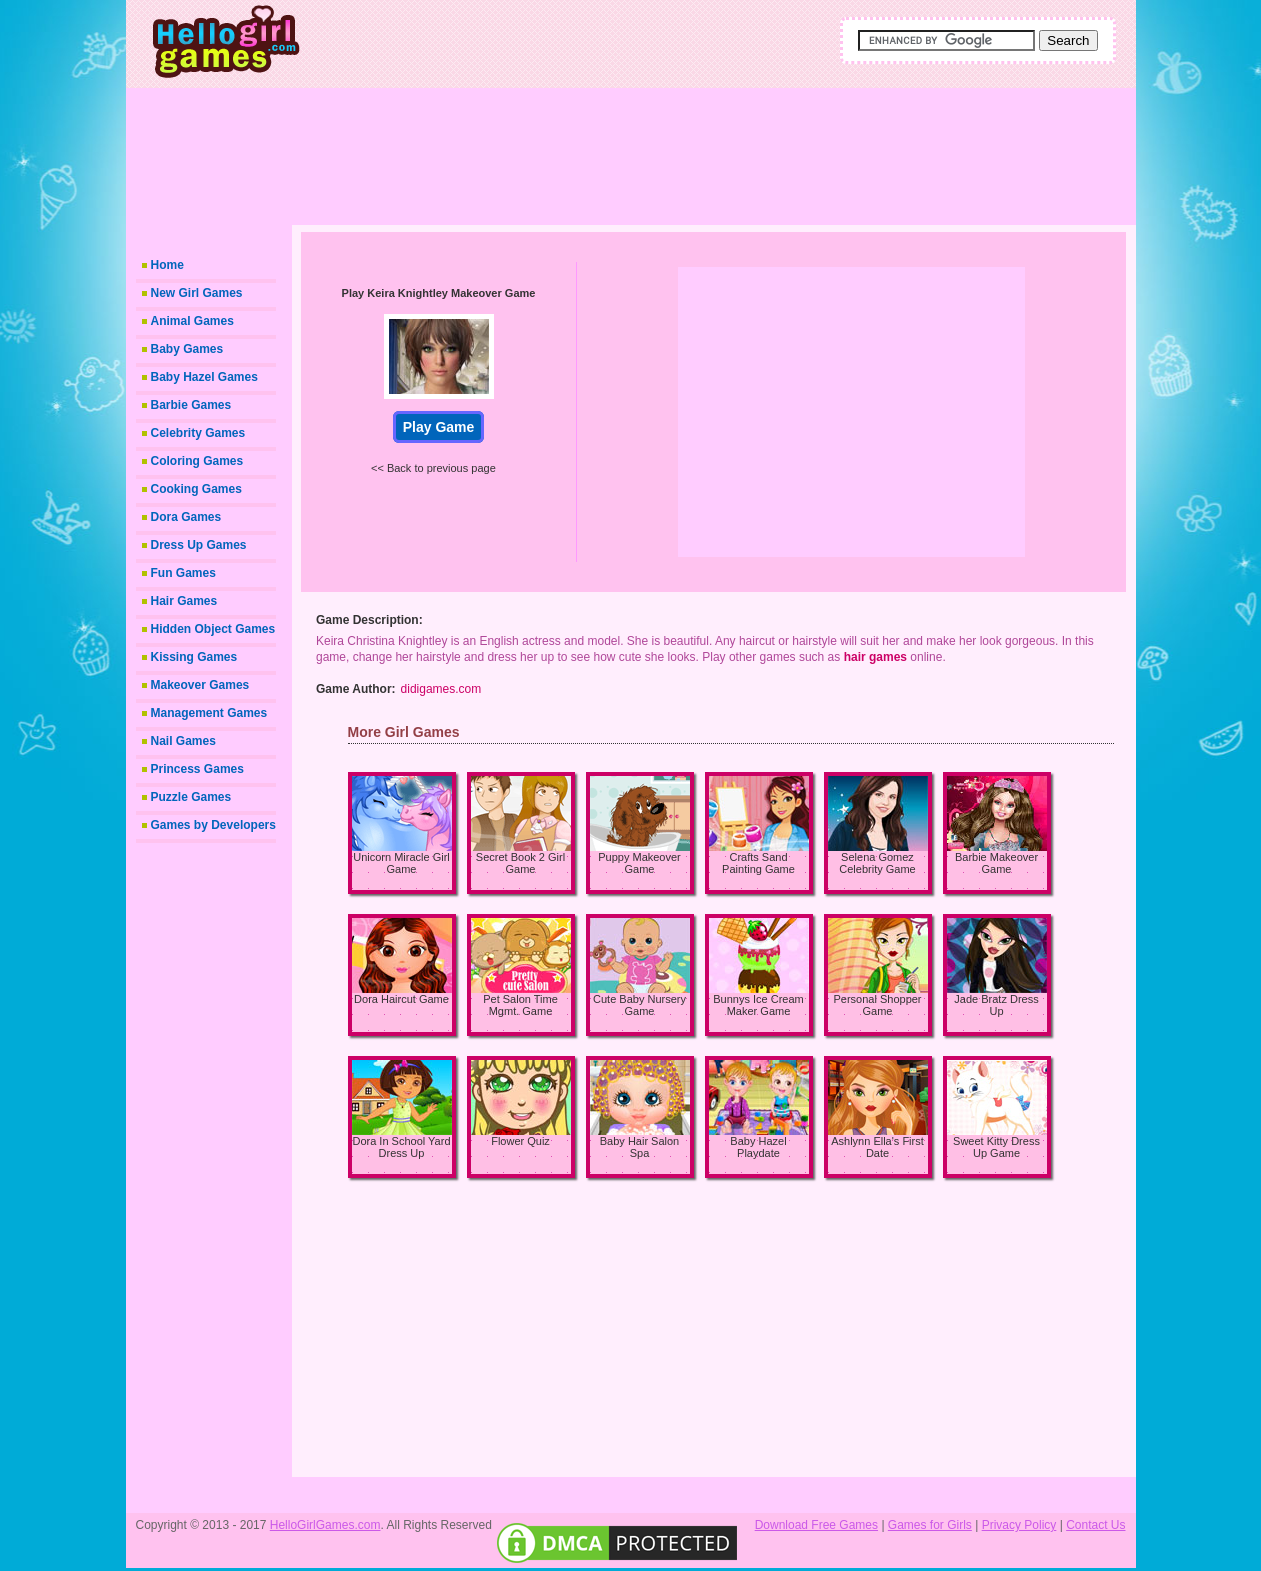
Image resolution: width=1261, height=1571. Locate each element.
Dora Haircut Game (401, 999)
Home (167, 265)
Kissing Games (194, 657)
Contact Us (1095, 1525)
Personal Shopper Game (877, 1005)
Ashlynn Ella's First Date (877, 1147)
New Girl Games (197, 293)
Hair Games (184, 601)
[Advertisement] (701, 150)
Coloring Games (197, 461)
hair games (875, 657)
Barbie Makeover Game (996, 863)
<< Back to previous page (433, 468)
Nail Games (183, 741)
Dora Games (186, 517)
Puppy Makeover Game (639, 863)
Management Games (209, 713)
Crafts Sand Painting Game (758, 863)
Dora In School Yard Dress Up (401, 1147)
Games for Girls (930, 1525)
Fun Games (183, 573)
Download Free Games (816, 1525)
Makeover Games (200, 685)
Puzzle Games (191, 797)
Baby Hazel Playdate (758, 1147)
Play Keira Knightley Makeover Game (439, 293)
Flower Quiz (520, 1141)
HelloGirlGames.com (325, 1525)
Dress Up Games (199, 545)
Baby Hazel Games (204, 377)
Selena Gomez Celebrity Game (877, 863)
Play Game (439, 427)
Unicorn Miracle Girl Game (401, 863)
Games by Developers (213, 825)
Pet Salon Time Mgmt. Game (520, 1005)
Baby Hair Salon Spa (640, 1147)
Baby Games (187, 349)
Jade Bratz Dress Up (996, 1005)
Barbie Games (191, 405)
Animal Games (192, 321)
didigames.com (441, 689)
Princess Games (197, 769)
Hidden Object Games (213, 629)
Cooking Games (196, 489)
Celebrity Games (198, 433)
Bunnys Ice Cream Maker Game (758, 1005)
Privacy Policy (1019, 1525)
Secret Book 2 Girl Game (520, 863)
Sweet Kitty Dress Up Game (996, 1147)
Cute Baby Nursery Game (639, 1005)
